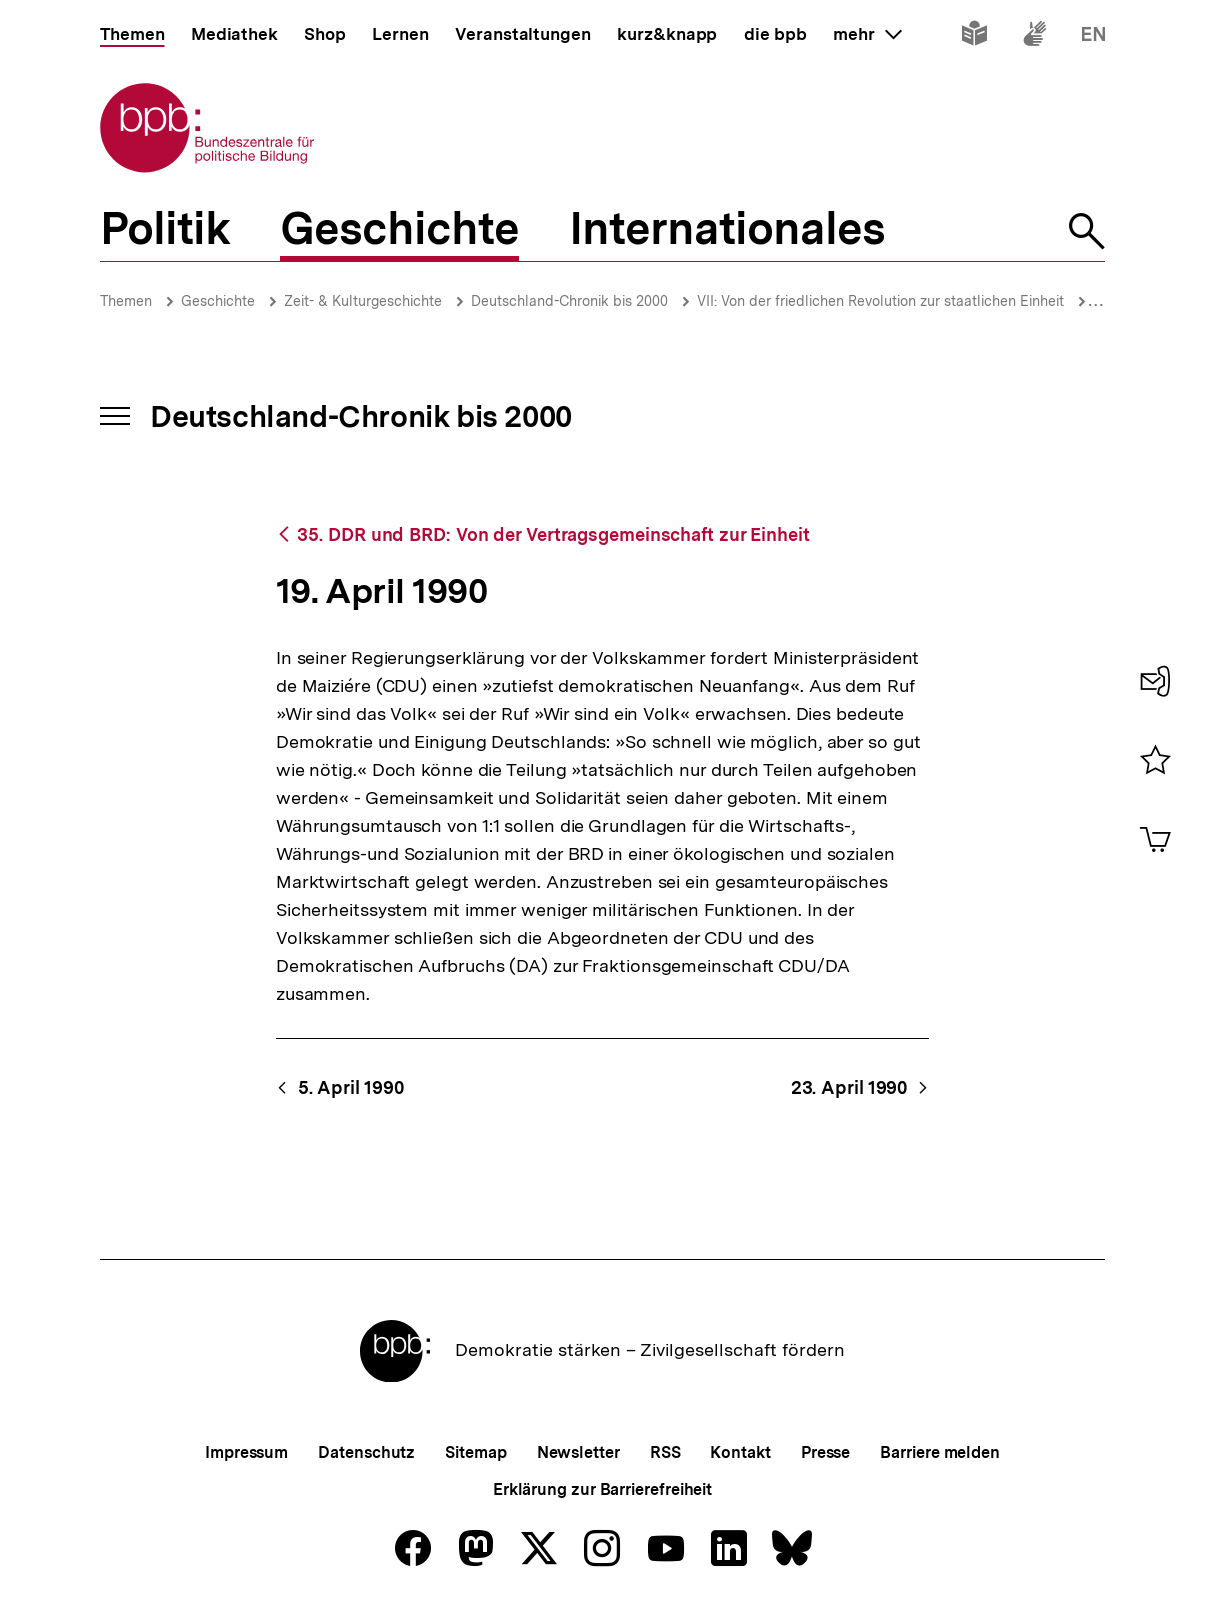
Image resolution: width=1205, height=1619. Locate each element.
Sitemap (475, 1452)
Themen (126, 301)
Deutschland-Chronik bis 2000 (569, 301)
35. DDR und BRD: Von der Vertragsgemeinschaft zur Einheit (553, 534)
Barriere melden (940, 1452)
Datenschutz (366, 1452)
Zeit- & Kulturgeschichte (363, 301)
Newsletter (578, 1452)
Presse (825, 1452)
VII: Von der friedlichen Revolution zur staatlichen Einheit (880, 301)
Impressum (246, 1452)
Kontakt (740, 1452)
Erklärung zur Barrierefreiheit (602, 1489)
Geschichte (218, 301)
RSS (665, 1452)
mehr (867, 34)
